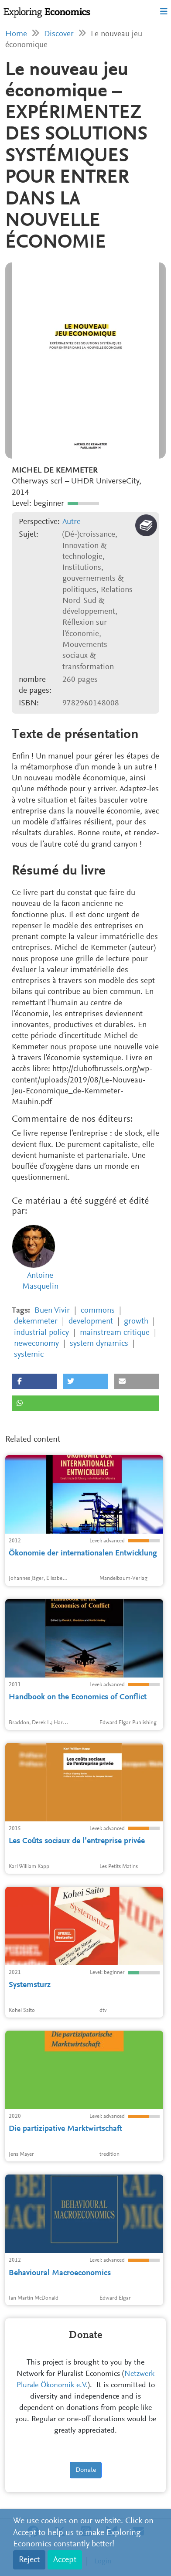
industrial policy (41, 1333)
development (90, 1321)
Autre (71, 522)
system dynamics (99, 1344)
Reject (29, 2560)
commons (98, 1311)
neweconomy (36, 1344)
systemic (29, 1355)
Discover (59, 34)
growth (136, 1321)
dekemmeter (36, 1321)
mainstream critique (115, 1333)
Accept (64, 2560)
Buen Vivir (52, 1311)
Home (16, 34)
